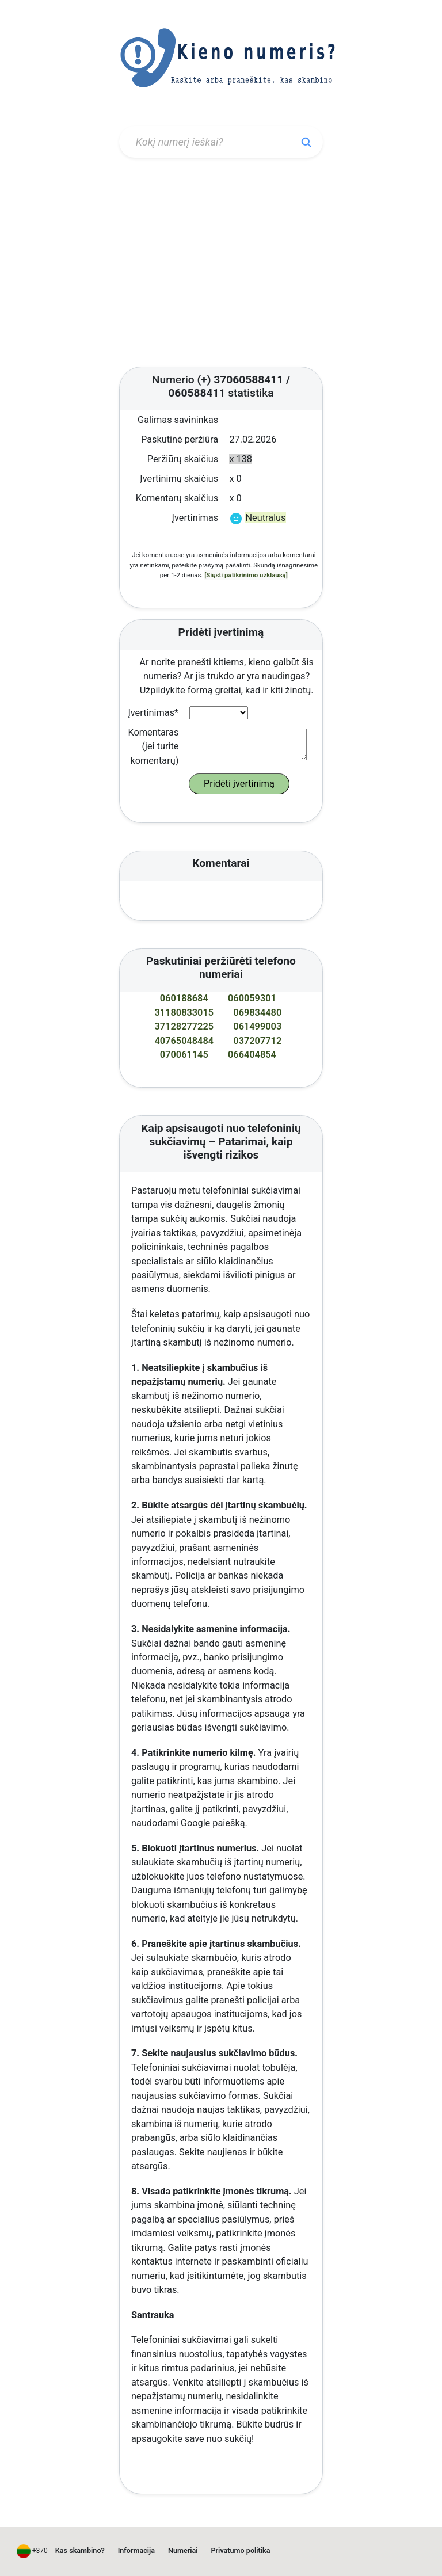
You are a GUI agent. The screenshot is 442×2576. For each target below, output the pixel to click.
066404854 (252, 1054)
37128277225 (184, 1026)
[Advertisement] (221, 264)
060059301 (252, 998)
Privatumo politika (240, 2550)
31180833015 (184, 1012)
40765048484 (184, 1040)
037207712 (257, 1040)
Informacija (136, 2550)
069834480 (257, 1012)
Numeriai (183, 2550)
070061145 (184, 1054)
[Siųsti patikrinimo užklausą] (246, 575)
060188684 (184, 998)
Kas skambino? (80, 2550)
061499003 (257, 1026)
